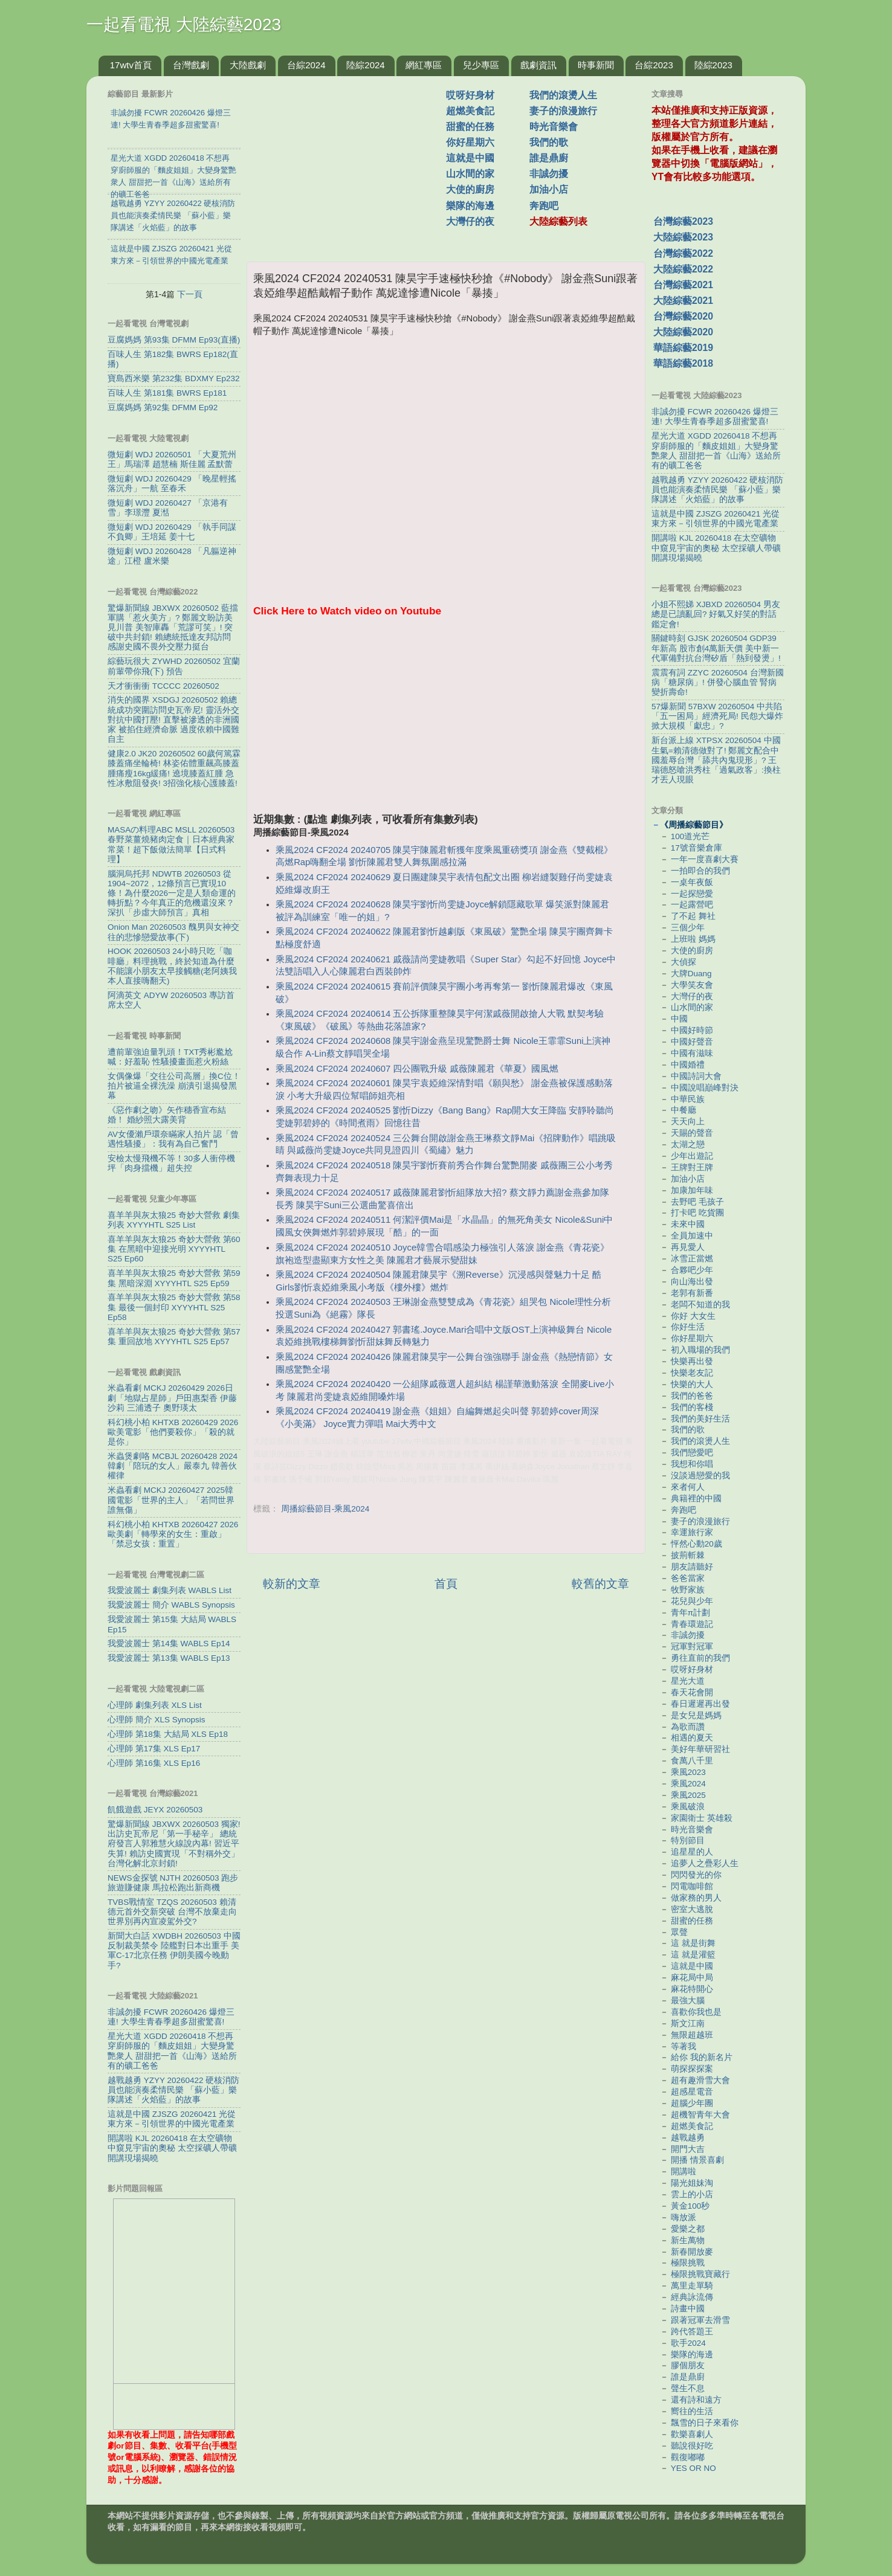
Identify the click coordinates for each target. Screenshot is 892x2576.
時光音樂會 (553, 126)
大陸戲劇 (248, 65)
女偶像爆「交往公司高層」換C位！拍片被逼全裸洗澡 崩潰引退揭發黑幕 (174, 1086)
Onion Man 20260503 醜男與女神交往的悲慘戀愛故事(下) (173, 932)
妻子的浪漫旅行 (563, 111)
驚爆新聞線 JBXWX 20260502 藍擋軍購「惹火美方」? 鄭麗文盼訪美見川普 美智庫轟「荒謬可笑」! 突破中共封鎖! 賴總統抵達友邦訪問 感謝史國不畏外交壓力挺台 (173, 628)
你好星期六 (470, 142)
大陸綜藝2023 (683, 237)
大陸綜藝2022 (683, 269)
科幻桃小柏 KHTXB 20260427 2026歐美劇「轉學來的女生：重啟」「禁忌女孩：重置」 (173, 1534)
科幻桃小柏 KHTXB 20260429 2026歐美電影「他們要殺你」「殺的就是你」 (173, 1432)
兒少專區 (481, 65)
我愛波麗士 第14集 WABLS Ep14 (169, 1643)
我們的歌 (548, 142)
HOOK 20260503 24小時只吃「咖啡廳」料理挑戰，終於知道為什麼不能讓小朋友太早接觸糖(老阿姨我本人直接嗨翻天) (173, 966)
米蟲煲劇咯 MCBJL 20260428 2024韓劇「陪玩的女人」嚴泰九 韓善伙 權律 (173, 1466)
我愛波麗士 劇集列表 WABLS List (169, 1590)
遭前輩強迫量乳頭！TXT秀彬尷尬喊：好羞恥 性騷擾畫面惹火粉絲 (170, 1057)
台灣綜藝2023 (683, 221)
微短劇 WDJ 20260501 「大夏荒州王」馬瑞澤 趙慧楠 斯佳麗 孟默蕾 (172, 459)
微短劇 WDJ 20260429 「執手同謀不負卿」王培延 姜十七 (172, 532)
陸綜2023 (713, 65)
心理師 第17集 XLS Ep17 (154, 1748)
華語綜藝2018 (683, 363)
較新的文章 (291, 1583)
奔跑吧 (543, 206)
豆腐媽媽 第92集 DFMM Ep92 (163, 407)
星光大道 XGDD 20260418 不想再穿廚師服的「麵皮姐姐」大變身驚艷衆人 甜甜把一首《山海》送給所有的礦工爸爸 (172, 2051)
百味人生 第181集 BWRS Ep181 (167, 393)
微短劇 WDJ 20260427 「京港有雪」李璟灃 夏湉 (168, 507)
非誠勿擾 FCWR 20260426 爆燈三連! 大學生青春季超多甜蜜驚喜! (171, 2017)
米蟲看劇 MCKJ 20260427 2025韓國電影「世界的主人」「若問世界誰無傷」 (171, 1500)
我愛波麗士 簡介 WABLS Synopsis (171, 1604)
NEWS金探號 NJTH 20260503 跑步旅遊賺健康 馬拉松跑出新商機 (173, 1882)
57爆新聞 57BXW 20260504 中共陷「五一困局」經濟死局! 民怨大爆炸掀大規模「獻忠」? (717, 716)
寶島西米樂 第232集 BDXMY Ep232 (174, 378)
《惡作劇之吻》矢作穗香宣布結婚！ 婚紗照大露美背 (167, 1115)
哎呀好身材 (470, 95)
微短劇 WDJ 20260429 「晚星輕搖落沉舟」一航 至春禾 (172, 483)
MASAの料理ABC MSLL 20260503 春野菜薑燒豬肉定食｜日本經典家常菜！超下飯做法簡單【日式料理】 (171, 844)
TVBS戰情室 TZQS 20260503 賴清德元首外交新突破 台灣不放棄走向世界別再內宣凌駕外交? (172, 1912)
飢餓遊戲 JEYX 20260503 (155, 1809)
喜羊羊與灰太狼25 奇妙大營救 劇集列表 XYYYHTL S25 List (174, 1220)
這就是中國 (470, 158)
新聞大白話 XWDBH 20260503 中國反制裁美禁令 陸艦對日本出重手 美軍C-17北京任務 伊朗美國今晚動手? (174, 1950)
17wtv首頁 (131, 65)
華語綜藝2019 (683, 348)
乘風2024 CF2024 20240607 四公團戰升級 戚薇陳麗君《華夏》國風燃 (417, 1069)
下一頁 (189, 294)
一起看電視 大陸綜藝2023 (183, 24)
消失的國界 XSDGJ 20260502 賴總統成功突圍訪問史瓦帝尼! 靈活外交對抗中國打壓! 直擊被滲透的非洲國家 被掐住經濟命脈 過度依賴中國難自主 (173, 719)
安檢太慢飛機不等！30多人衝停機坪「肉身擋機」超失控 (171, 1163)
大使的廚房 (470, 189)
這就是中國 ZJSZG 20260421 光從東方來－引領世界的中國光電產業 (172, 2119)
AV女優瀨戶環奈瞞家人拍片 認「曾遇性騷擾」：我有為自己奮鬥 (173, 1139)
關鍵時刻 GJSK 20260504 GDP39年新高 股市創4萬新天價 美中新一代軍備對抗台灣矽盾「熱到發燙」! (716, 648)
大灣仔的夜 (470, 221)
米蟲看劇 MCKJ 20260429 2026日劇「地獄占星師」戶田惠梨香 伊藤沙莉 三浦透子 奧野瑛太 (172, 1397)
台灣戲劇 (191, 65)
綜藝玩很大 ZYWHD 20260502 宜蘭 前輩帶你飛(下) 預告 (174, 666)
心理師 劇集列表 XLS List (155, 1705)
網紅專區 (424, 65)
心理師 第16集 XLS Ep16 (154, 1763)
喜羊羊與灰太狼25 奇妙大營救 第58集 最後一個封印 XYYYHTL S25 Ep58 (174, 1307)
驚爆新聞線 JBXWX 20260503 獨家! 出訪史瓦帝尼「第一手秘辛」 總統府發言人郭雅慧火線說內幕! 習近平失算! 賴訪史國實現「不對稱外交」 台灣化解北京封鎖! (174, 1844)
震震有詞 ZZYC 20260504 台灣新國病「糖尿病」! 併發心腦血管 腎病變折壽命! (717, 682)
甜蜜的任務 (470, 126)
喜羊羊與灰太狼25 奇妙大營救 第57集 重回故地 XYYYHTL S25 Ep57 (174, 1336)
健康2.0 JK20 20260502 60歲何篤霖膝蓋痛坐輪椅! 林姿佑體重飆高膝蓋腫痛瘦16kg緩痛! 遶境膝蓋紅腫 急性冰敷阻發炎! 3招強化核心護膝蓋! (174, 768)
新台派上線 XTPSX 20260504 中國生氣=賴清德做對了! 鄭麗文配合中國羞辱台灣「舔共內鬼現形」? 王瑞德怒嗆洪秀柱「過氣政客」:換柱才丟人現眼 (716, 760)
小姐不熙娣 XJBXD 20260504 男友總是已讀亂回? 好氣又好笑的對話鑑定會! (715, 614)
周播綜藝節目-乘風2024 (325, 1508)
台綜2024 (306, 65)
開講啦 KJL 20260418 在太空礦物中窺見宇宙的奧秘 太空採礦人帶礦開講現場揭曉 (172, 2148)
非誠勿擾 (548, 174)
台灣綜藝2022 (683, 253)
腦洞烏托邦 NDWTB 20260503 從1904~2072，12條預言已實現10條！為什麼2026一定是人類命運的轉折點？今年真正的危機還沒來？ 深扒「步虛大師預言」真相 (172, 893)
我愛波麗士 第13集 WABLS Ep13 (169, 1658)
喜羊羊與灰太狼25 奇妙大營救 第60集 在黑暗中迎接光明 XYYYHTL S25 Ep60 (174, 1249)
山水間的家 (470, 174)
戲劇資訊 (538, 65)
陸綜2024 (365, 65)
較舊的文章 (600, 1583)
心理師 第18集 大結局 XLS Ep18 (168, 1734)
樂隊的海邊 (470, 206)
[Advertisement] (351, 162)
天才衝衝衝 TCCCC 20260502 (163, 686)
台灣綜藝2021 (683, 285)
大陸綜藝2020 (683, 332)
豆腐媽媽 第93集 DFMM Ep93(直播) (174, 339)
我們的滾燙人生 (563, 95)
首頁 (446, 1583)
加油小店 (548, 189)
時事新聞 (596, 65)
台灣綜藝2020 (683, 316)
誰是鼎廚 (548, 158)
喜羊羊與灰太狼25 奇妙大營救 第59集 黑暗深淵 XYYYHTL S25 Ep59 (174, 1278)
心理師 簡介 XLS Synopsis (156, 1719)
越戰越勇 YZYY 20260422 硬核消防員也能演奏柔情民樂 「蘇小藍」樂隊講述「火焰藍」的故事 (173, 2090)
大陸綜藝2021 (683, 300)
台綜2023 (654, 65)
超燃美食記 (470, 111)
